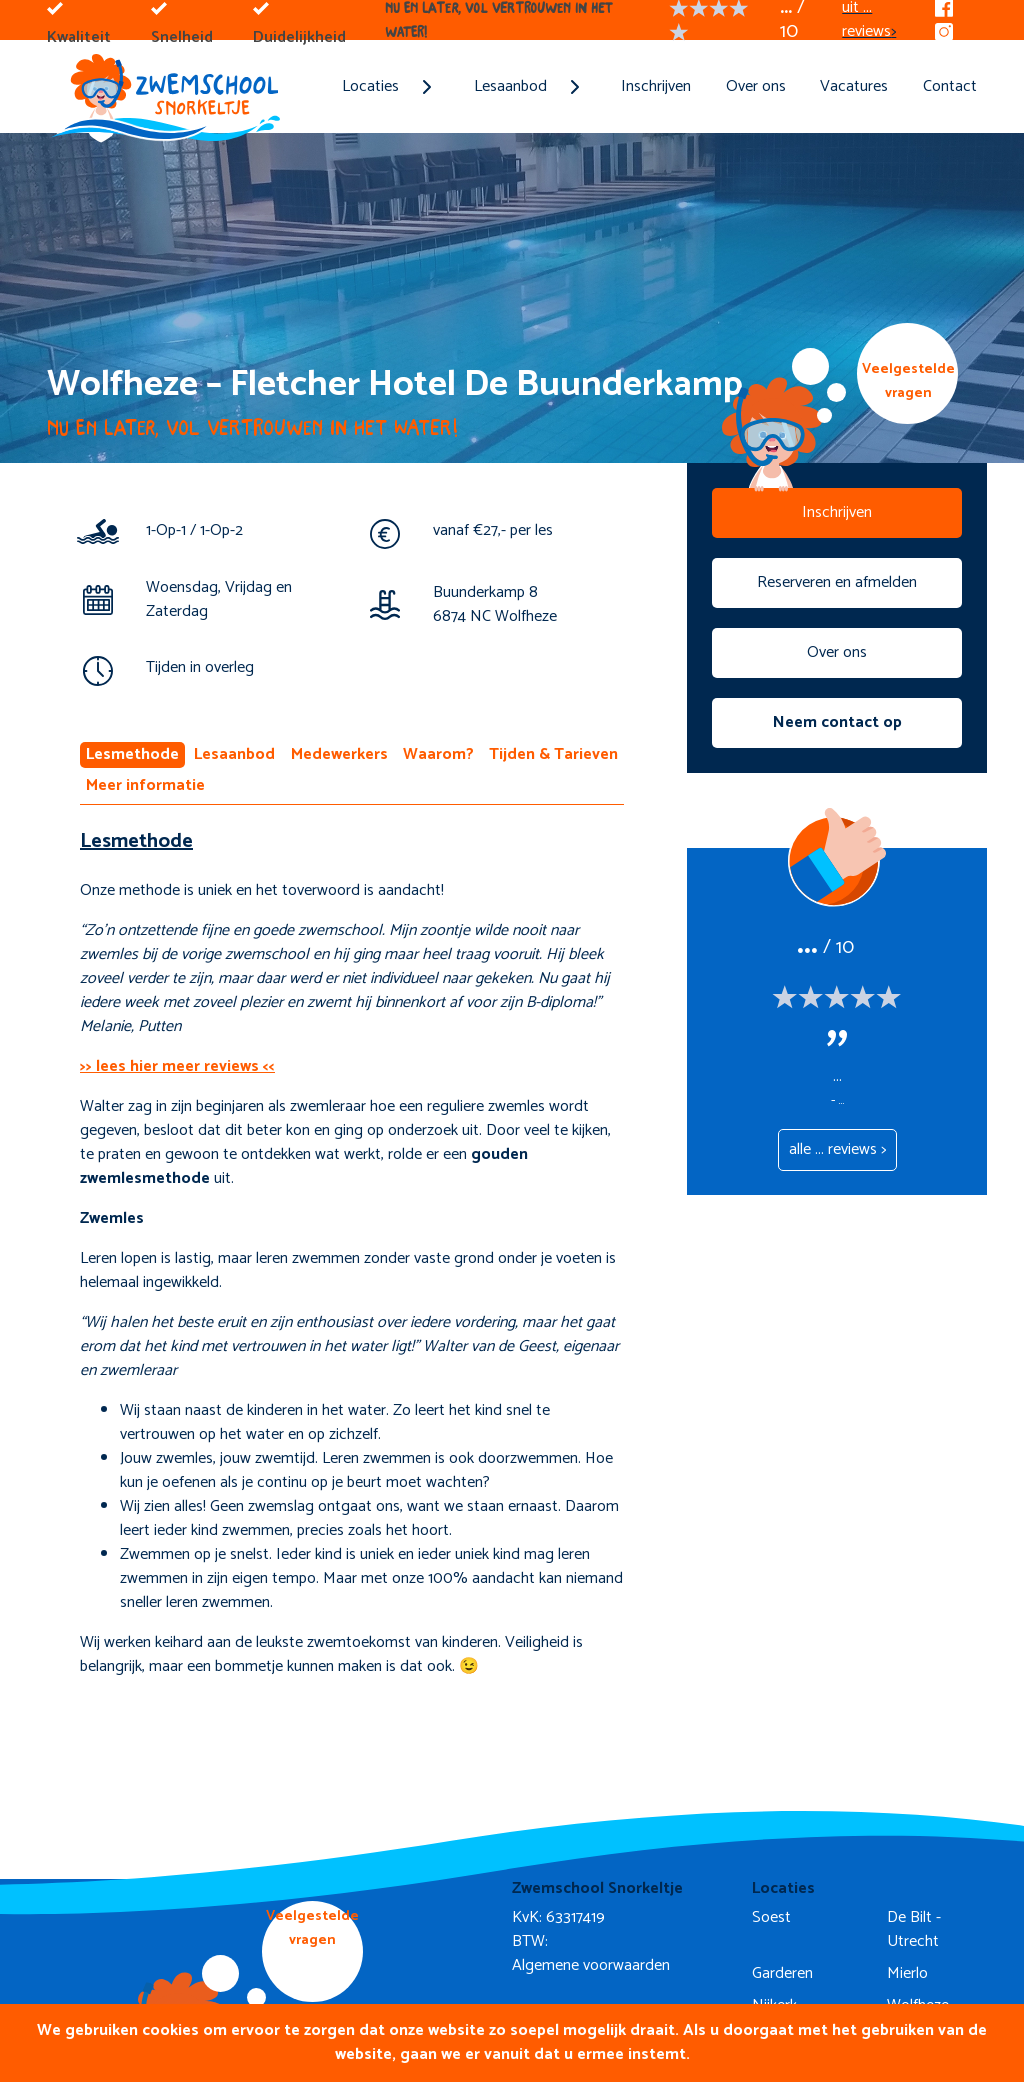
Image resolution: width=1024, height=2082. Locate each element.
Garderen (782, 1973)
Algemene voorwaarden (591, 1965)
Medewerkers (339, 755)
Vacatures (854, 86)
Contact (950, 86)
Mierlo (907, 1973)
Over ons (756, 86)
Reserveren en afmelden (837, 582)
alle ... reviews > (837, 1149)
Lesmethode (132, 755)
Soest (771, 1917)
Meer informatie (145, 786)
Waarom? (438, 755)
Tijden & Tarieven (553, 755)
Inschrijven (656, 86)
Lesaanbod (234, 755)
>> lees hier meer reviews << (177, 1066)
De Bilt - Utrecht (914, 1929)
